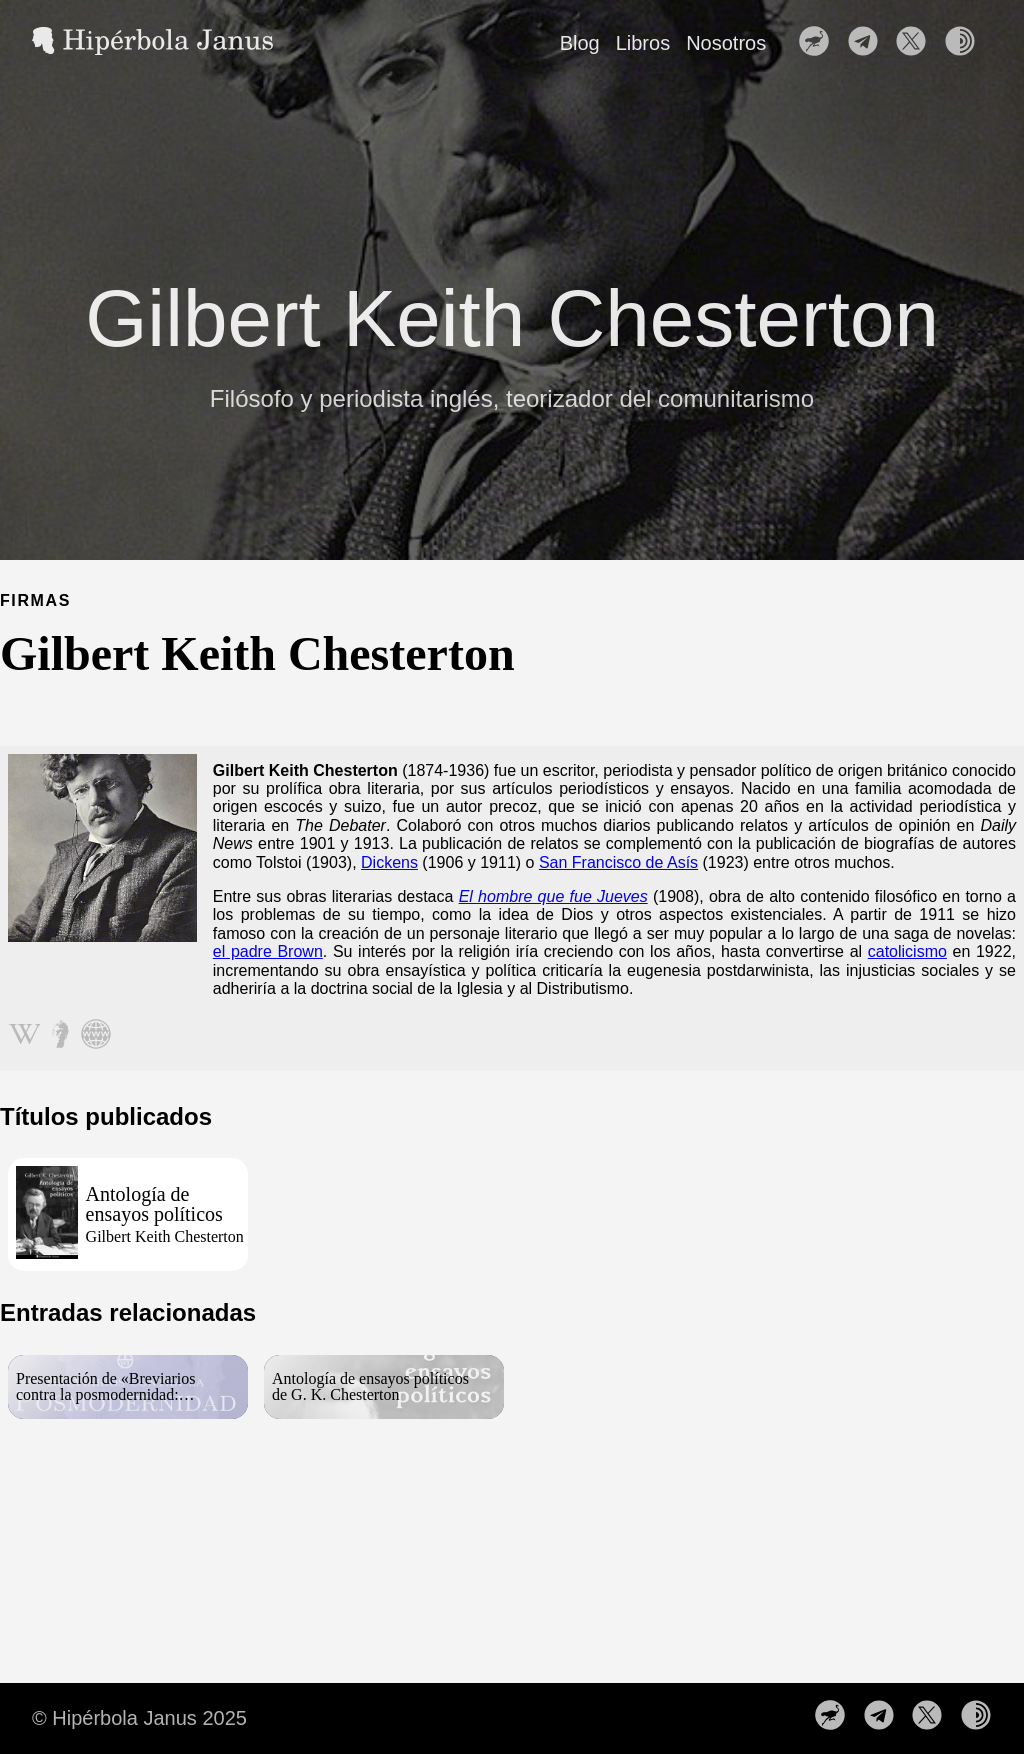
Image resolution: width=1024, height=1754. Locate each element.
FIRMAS (35, 600)
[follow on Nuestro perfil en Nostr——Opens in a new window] (820, 43)
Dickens (389, 862)
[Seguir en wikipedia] (24, 1036)
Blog (580, 43)
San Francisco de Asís (618, 862)
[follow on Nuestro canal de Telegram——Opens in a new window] (869, 43)
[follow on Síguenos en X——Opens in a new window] (917, 43)
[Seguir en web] (96, 1036)
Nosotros (726, 43)
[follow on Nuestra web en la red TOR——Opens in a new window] (966, 43)
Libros (643, 43)
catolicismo (907, 951)
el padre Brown (268, 951)
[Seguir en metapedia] (60, 1036)
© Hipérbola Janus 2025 (139, 1718)
